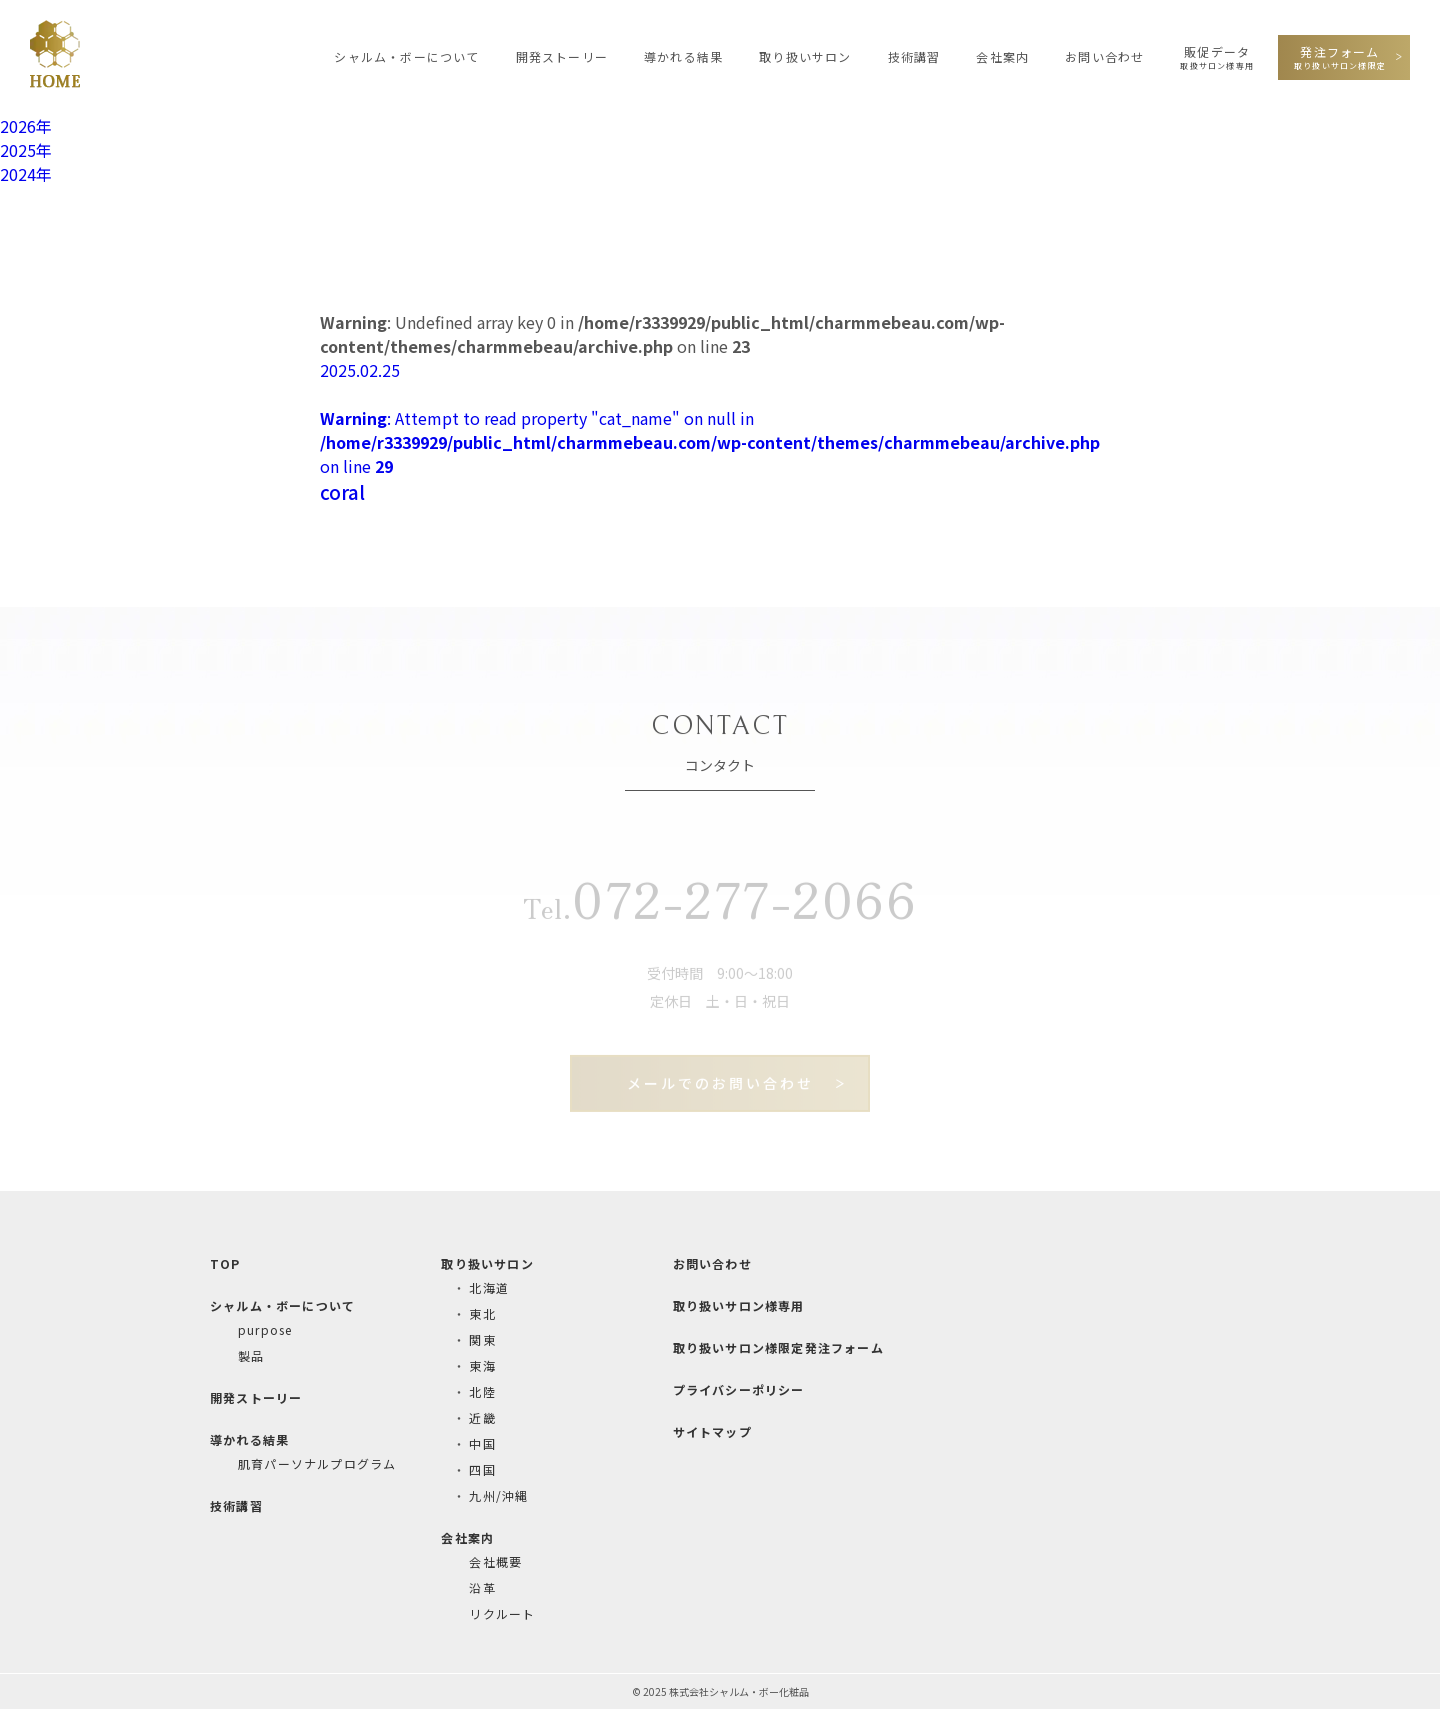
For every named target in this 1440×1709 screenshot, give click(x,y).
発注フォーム (1340, 57)
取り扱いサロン (805, 56)
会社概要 (495, 1561)
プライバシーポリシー (739, 1389)
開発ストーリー (562, 56)
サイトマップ (712, 1431)
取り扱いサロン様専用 (739, 1305)
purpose (265, 1329)
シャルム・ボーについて (406, 56)
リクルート (502, 1613)
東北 (482, 1313)
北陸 (482, 1391)
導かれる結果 (683, 56)
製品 (251, 1355)
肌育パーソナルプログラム (317, 1463)
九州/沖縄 (498, 1495)
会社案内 (1002, 56)
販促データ (1217, 57)
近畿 (482, 1417)
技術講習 (914, 56)
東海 (482, 1365)
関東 (482, 1339)
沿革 (482, 1587)
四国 (482, 1469)
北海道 (489, 1287)
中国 (482, 1443)
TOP (225, 1263)
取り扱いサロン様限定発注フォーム (778, 1347)
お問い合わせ (1104, 56)
